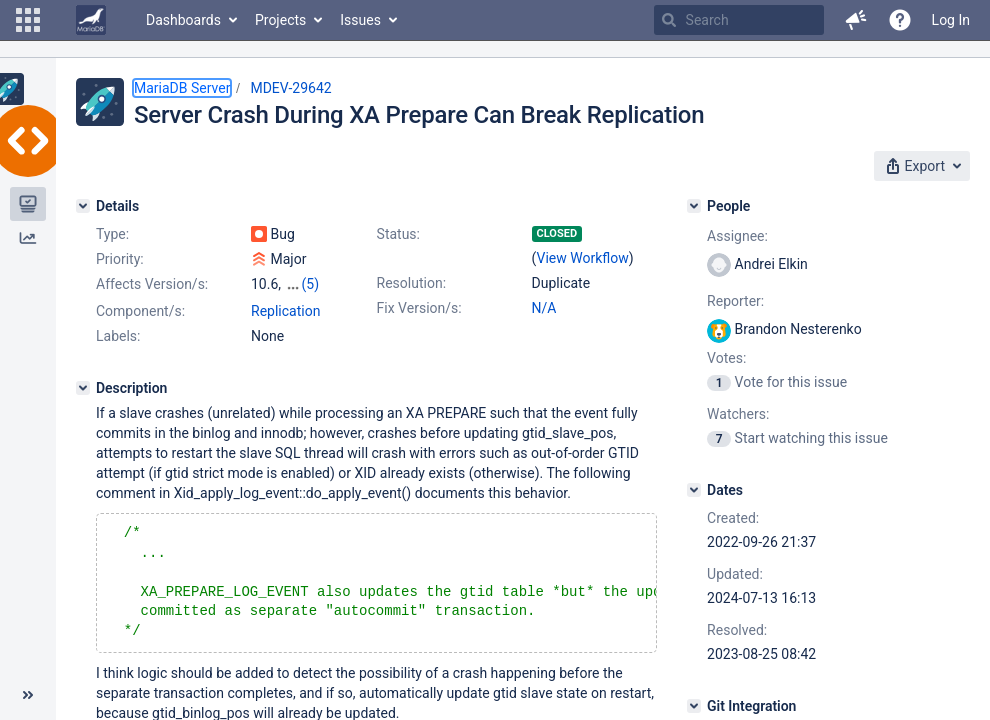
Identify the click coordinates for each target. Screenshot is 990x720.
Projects (280, 20)
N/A (544, 308)
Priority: (120, 259)
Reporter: (735, 301)
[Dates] (694, 490)
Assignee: (737, 236)
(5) (311, 284)
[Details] (83, 206)
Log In (951, 20)
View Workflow (583, 258)
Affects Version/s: (152, 284)
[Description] (83, 388)
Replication (285, 311)
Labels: (118, 336)
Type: (112, 234)
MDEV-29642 (290, 88)
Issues (360, 20)
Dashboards (183, 20)
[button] (28, 20)
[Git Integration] (694, 706)
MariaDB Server (182, 88)
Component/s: (140, 311)
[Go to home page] (91, 20)
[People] (694, 206)
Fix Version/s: (419, 308)
